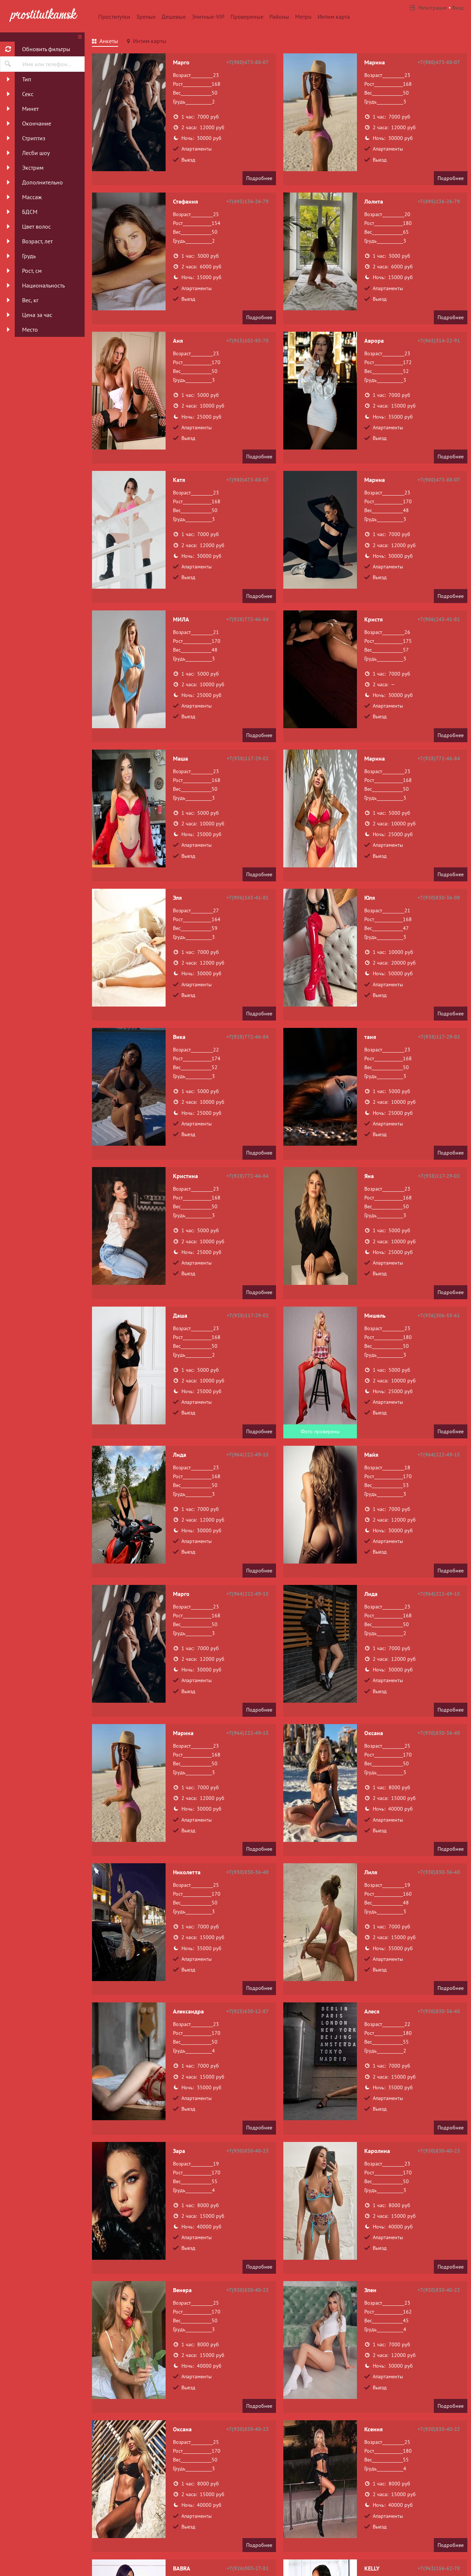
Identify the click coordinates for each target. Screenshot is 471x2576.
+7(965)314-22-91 (439, 340)
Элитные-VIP (208, 16)
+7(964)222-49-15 (247, 1454)
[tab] (105, 42)
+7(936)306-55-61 (439, 1315)
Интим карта (334, 16)
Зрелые (146, 16)
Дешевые (174, 16)
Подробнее (259, 178)
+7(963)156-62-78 (439, 2568)
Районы (279, 16)
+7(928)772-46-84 (247, 619)
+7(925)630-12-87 (247, 2011)
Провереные (246, 16)
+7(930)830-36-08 (439, 897)
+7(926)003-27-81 (248, 2568)
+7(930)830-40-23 (247, 2150)
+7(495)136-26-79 (247, 201)
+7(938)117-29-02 (248, 758)
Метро (303, 16)
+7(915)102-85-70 (247, 340)
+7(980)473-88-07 (247, 62)
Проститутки (114, 16)
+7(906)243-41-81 (439, 619)
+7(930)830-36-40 (439, 1733)
